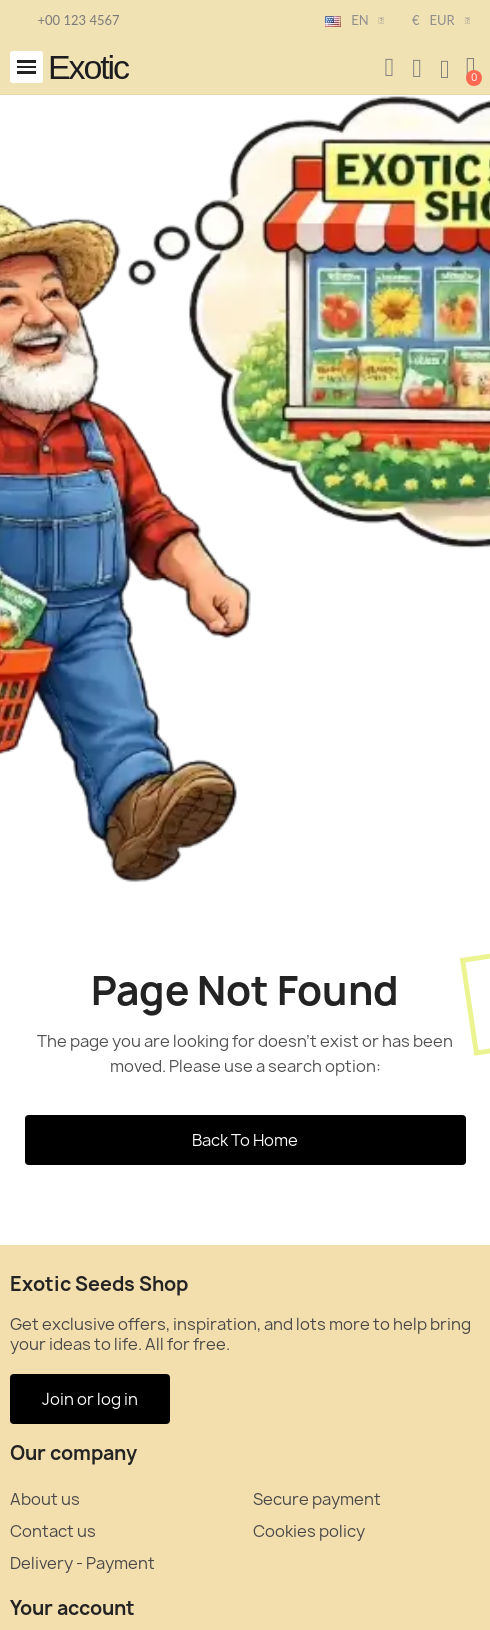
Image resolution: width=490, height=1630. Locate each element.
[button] (26, 67)
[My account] (417, 69)
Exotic (88, 67)
